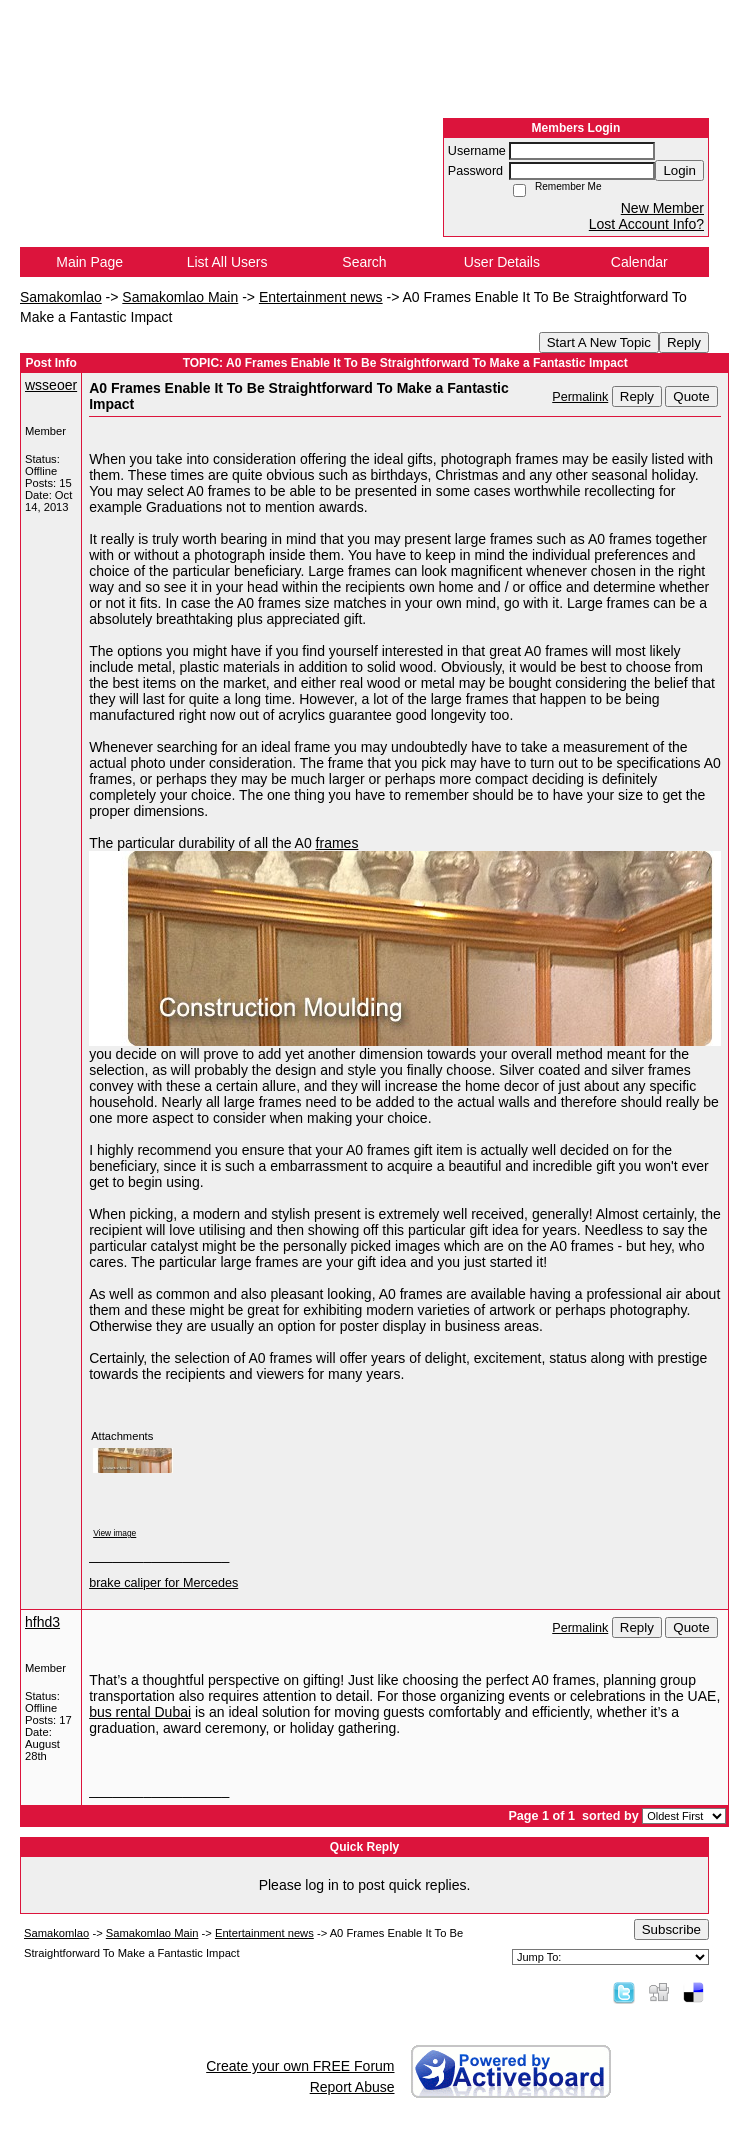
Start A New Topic (599, 342)
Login (679, 170)
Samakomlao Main (180, 297)
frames (337, 843)
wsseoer (51, 385)
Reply (684, 342)
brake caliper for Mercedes (163, 1583)
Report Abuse (352, 2087)
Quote (691, 396)
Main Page (89, 262)
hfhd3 (42, 1622)
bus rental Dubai (140, 1712)
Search (364, 262)
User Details (502, 262)
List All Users (227, 262)
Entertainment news (321, 297)
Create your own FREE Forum (300, 2066)
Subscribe (671, 1929)
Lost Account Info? (646, 224)
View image (114, 1533)
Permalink (580, 397)
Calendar (639, 262)
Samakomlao (61, 297)
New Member (662, 208)
